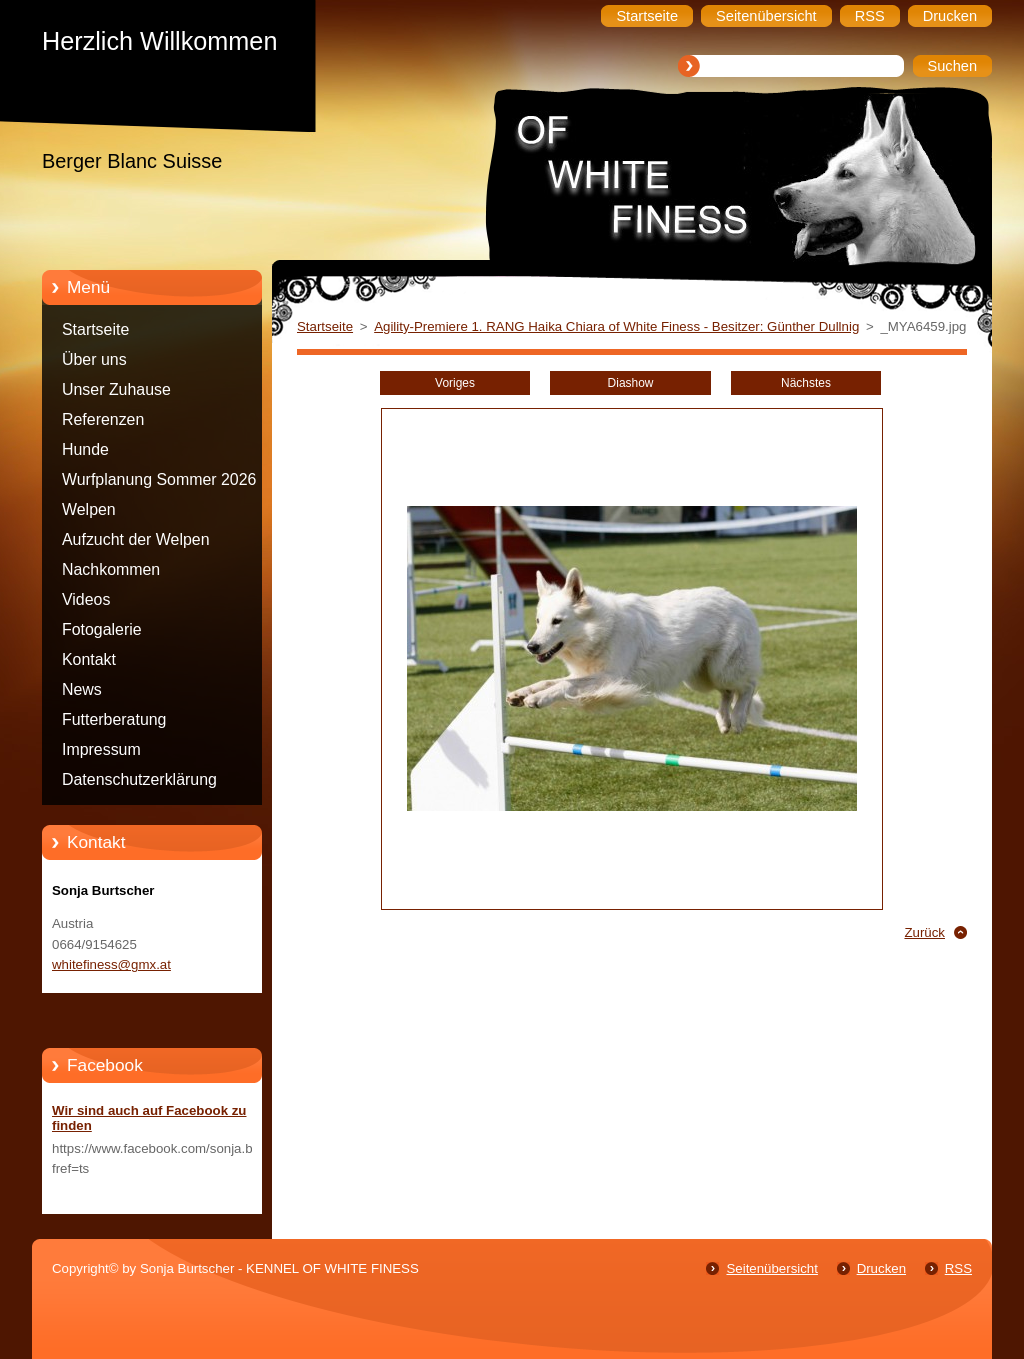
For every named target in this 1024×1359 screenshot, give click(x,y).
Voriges (455, 383)
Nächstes (806, 383)
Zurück (924, 932)
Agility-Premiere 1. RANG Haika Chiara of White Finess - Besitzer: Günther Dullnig (616, 326)
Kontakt (89, 659)
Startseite (95, 329)
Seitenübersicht (771, 1268)
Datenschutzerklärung (139, 779)
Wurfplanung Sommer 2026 (159, 479)
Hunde (85, 449)
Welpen (89, 509)
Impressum (101, 749)
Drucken (881, 1268)
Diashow (631, 383)
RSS (958, 1268)
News (82, 689)
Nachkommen (111, 569)
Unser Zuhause (116, 389)
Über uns (94, 359)
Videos (86, 599)
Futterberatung (114, 719)
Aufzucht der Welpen (136, 539)
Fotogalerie (102, 629)
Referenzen (103, 419)
